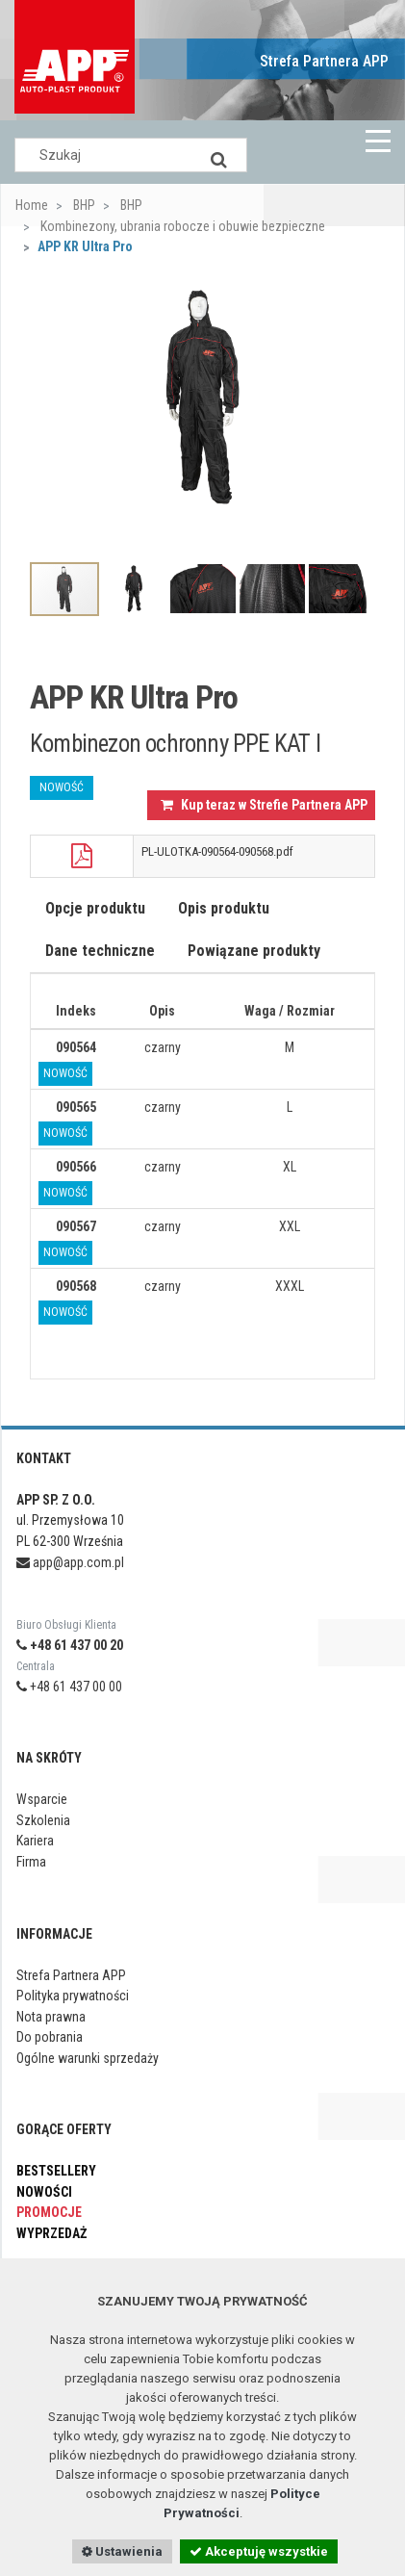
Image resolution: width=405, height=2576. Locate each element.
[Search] (218, 155)
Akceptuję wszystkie (259, 2551)
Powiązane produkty (254, 950)
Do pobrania (49, 2037)
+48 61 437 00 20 (69, 1645)
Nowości (44, 2192)
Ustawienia (122, 2551)
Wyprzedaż (51, 2233)
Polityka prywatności (72, 1995)
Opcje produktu (95, 908)
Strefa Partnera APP (324, 61)
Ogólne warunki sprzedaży (87, 2058)
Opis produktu (223, 908)
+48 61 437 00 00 (69, 1686)
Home (31, 205)
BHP (82, 205)
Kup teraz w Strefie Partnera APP (264, 804)
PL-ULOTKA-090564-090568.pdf (217, 851)
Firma (31, 1861)
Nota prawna (51, 2016)
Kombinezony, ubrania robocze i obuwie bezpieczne (181, 226)
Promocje (49, 2212)
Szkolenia (43, 1820)
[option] (202, 396)
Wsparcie (41, 1799)
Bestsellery (56, 2170)
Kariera (35, 1840)
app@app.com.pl (70, 1562)
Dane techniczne (100, 950)
